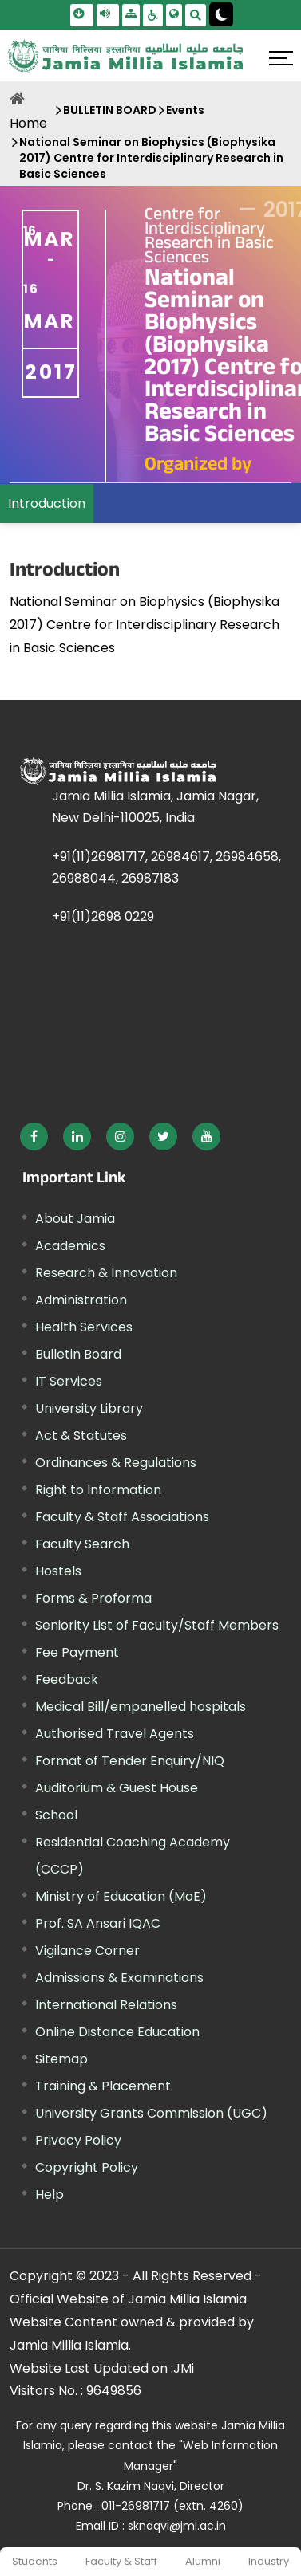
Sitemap (61, 2059)
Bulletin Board (78, 1354)
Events (185, 110)
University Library (89, 1408)
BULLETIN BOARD (109, 110)
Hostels (58, 1571)
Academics (70, 1246)
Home (28, 123)
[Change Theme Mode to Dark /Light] (221, 14)
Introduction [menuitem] (46, 503)
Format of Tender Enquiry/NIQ (129, 1761)
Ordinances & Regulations (115, 1462)
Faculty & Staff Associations (122, 1517)
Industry (268, 2561)
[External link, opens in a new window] (34, 1136)
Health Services (84, 1327)
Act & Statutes (81, 1435)
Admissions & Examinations (119, 1977)
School (56, 1815)
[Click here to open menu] (281, 58)
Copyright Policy (86, 2167)
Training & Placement (103, 2086)
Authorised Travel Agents (114, 1734)
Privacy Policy (78, 2140)
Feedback (66, 1679)
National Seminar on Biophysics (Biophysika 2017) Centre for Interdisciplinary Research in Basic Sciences (151, 158)
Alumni (202, 2561)
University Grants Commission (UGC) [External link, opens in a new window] (151, 2113)
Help (49, 2194)
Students (34, 2561)
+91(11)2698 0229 (103, 916)
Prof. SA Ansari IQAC (97, 1923)
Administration (81, 1300)
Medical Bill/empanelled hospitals (140, 1706)
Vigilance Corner (87, 1950)
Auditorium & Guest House (116, 1788)
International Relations (106, 2005)
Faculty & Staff (121, 2561)
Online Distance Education (117, 2032)
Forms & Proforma (93, 1598)
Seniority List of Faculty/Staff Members (157, 1625)
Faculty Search (82, 1544)
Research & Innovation (106, 1273)
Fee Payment (77, 1652)
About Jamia (75, 1218)
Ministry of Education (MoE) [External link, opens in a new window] (121, 1896)
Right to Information (98, 1490)
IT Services (68, 1381)
